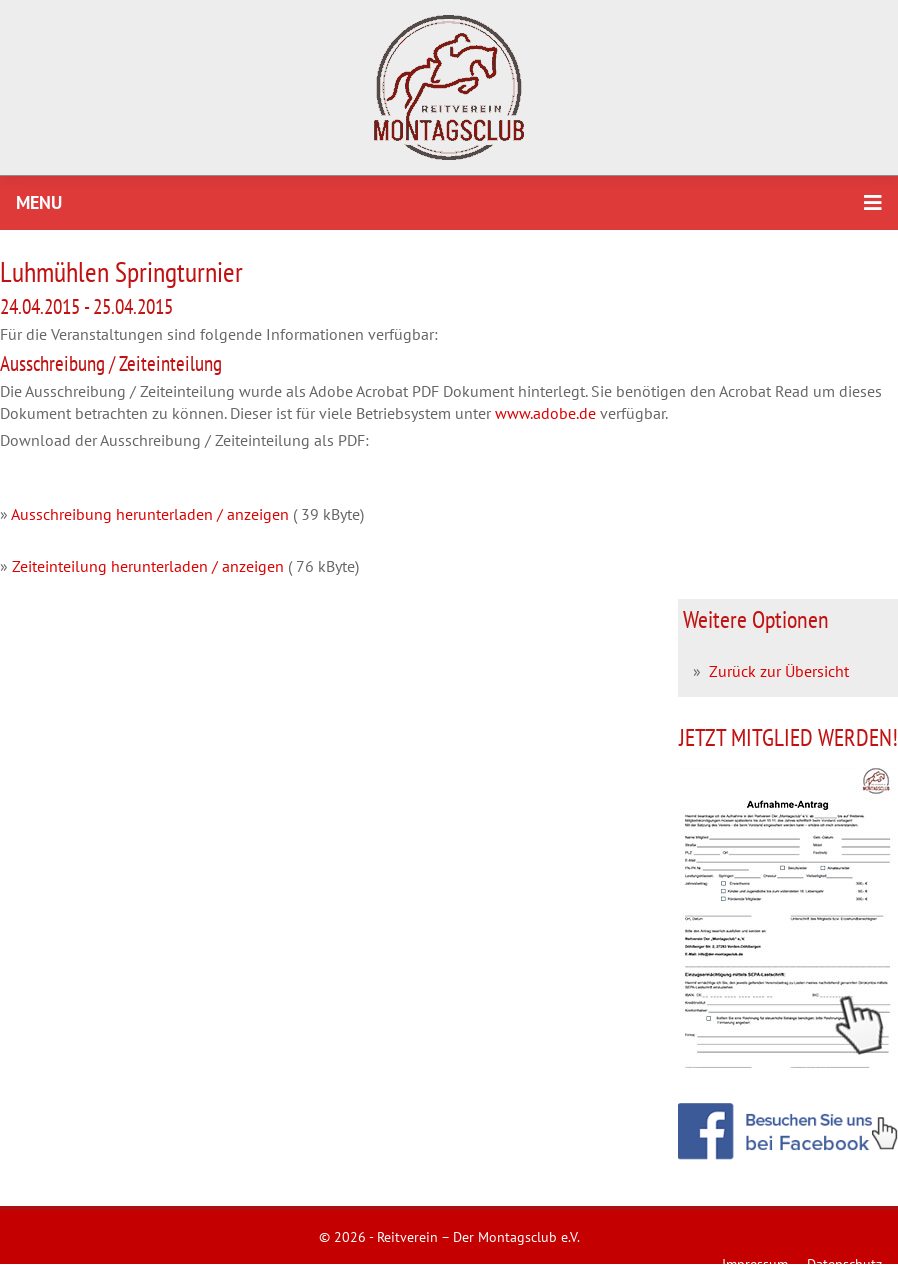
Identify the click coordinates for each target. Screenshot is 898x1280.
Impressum (755, 1264)
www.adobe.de (545, 413)
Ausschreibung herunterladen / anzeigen (150, 514)
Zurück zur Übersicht (779, 671)
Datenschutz (844, 1264)
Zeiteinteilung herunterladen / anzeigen (148, 566)
